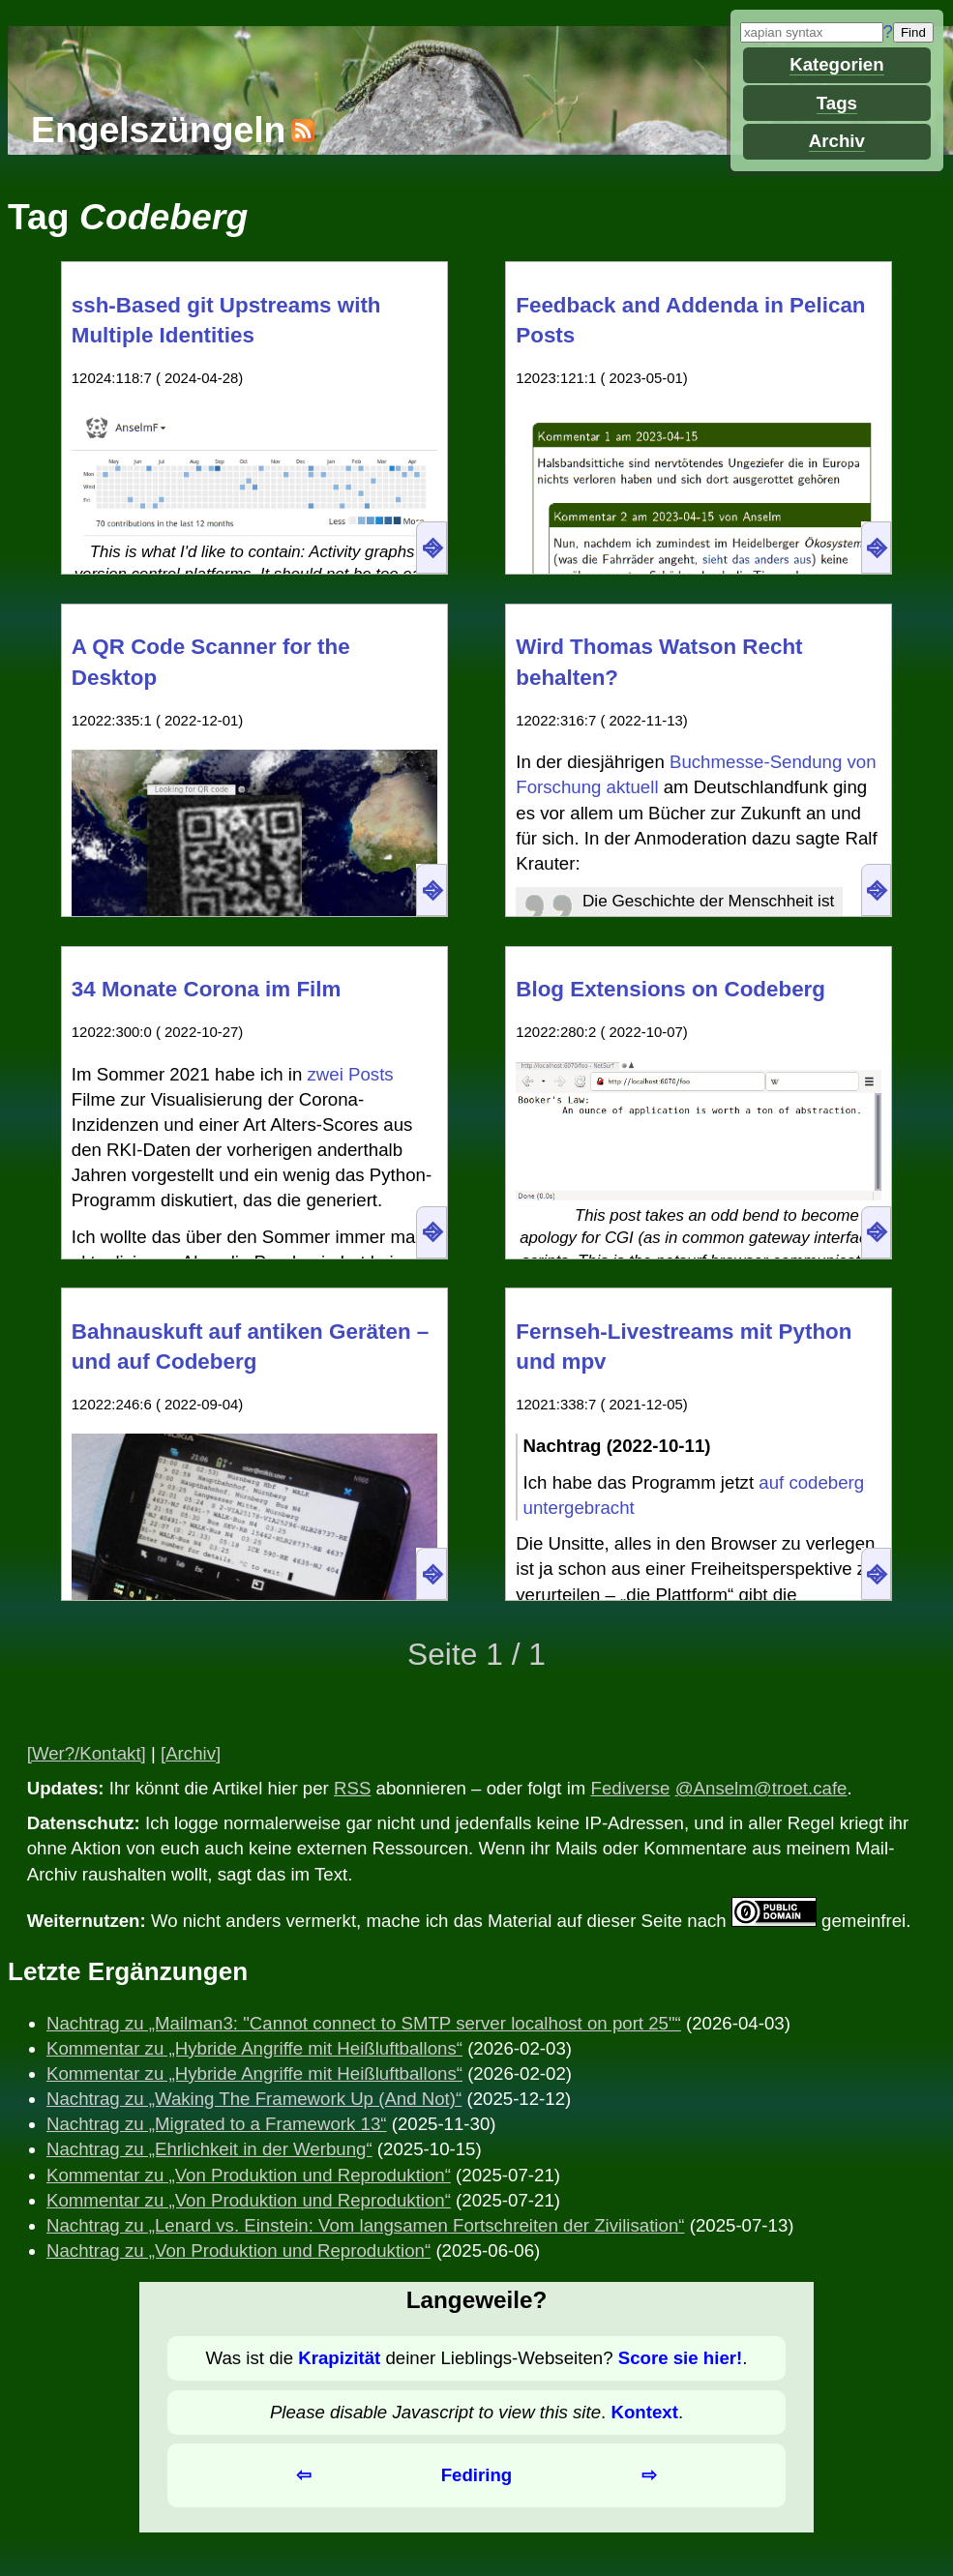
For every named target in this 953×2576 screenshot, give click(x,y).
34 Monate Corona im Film (207, 989)
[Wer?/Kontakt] (86, 1753)
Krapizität (339, 2358)
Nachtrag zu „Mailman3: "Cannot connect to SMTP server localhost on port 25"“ (363, 2023)
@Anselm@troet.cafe (761, 1788)
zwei (324, 1074)
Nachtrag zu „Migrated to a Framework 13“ (216, 2124)
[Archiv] (191, 1753)
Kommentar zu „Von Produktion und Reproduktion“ (248, 2175)
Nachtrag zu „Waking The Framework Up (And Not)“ (254, 2098)
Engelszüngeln (158, 129)
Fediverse (630, 1788)
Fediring (477, 2475)
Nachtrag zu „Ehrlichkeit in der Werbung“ (209, 2149)
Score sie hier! (680, 2358)
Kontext (644, 2412)
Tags (837, 103)
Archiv (837, 141)
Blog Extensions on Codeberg (670, 989)
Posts (371, 1074)
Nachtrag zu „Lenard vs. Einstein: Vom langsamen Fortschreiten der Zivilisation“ (365, 2225)
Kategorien (836, 64)
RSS (352, 1788)
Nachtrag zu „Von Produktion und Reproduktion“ (238, 2250)
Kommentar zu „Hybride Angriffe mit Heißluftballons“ (254, 2048)
